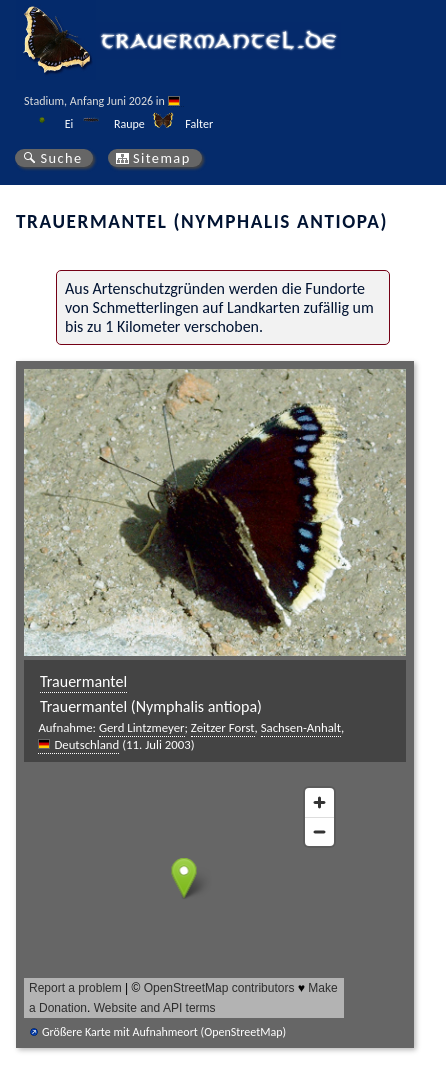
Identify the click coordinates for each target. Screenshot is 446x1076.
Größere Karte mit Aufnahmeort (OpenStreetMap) (164, 1032)
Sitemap (162, 158)
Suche (61, 158)
